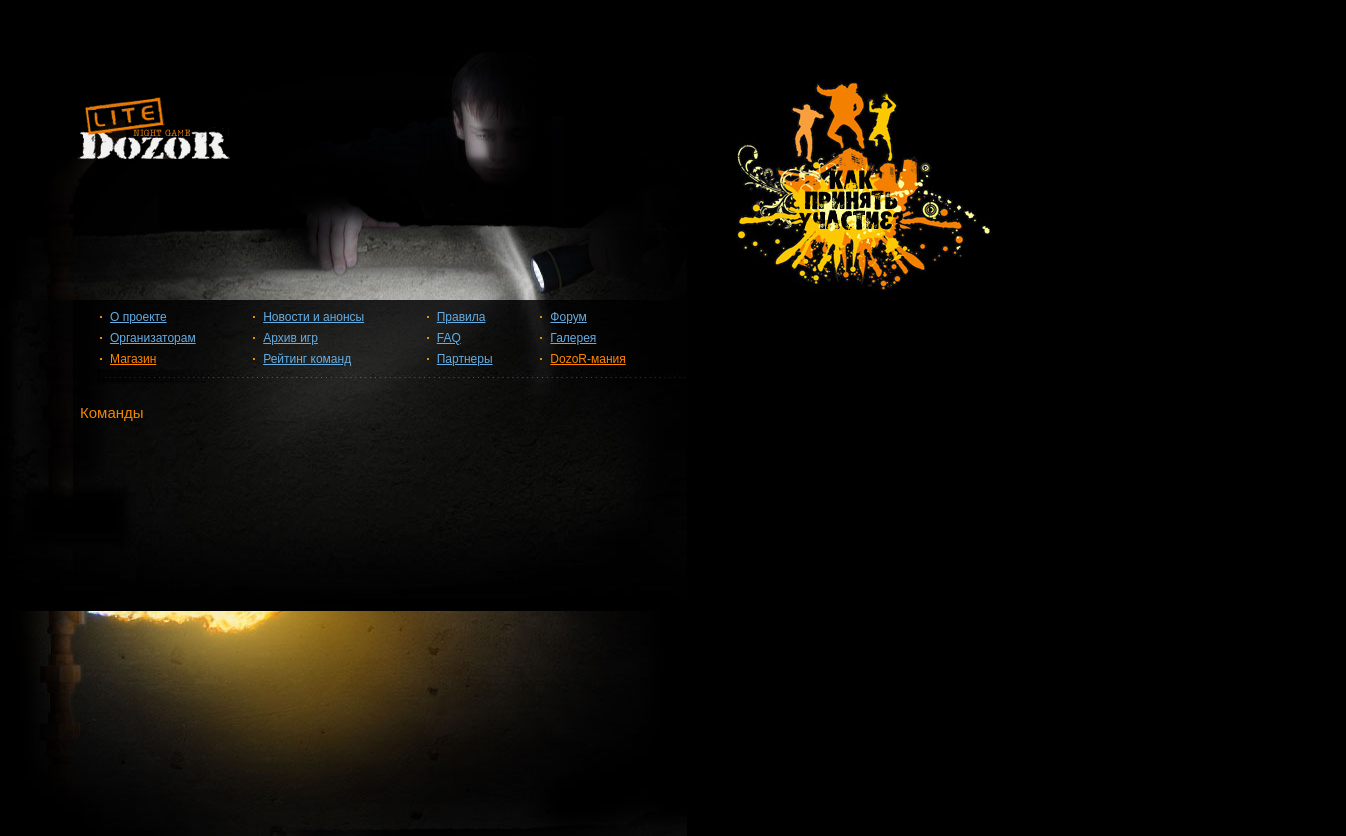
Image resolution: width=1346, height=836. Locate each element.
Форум (568, 317)
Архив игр (290, 338)
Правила (461, 317)
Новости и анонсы (313, 317)
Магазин (133, 359)
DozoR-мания (587, 359)
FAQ (449, 338)
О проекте (138, 317)
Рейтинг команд (307, 359)
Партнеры (465, 359)
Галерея (573, 338)
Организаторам (153, 338)
